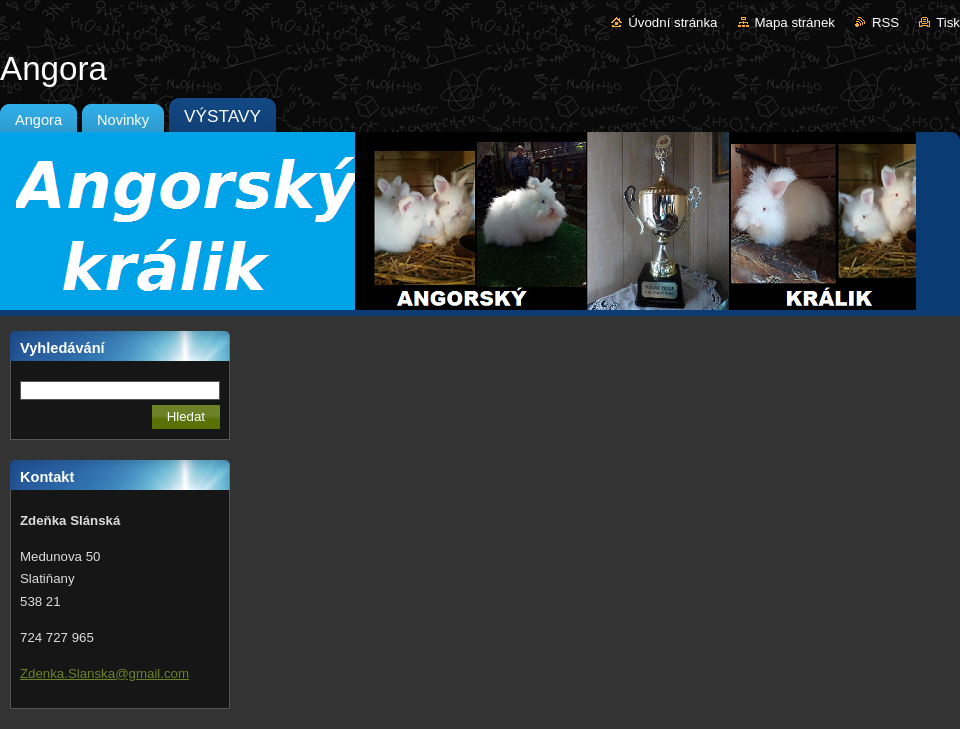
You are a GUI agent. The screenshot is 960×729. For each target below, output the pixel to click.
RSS (885, 22)
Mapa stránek (795, 22)
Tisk (948, 22)
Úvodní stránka (672, 22)
